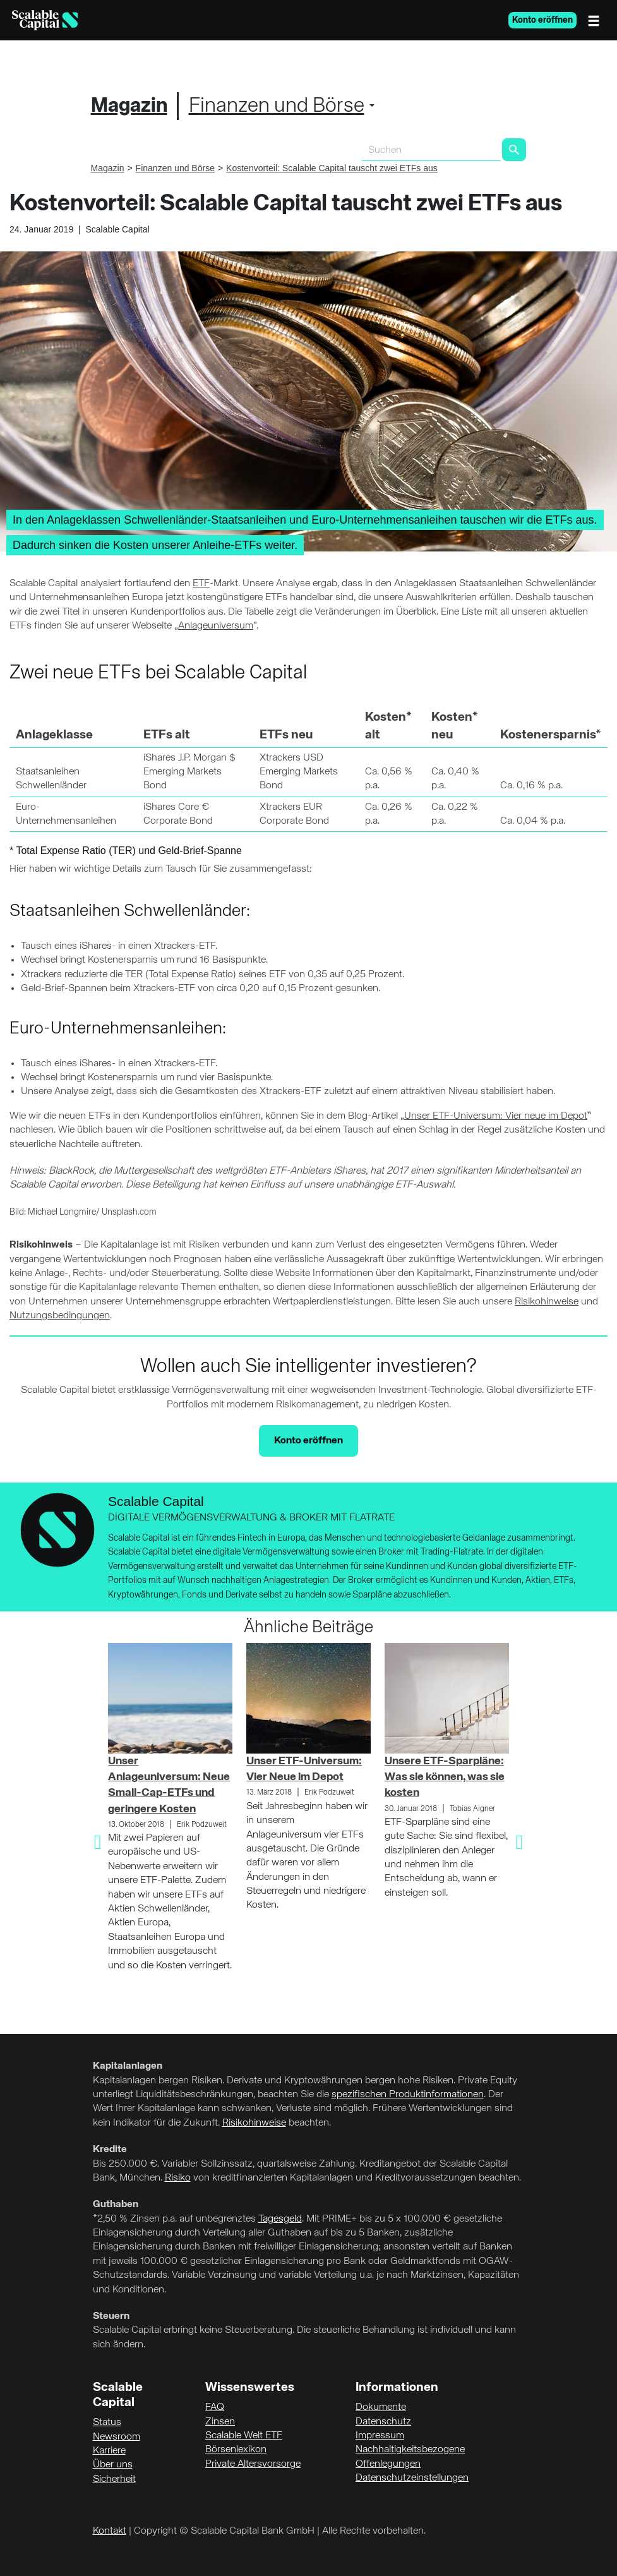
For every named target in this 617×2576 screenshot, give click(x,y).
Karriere (109, 2451)
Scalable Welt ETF (243, 2436)
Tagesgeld (280, 2219)
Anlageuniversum (215, 626)
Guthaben (115, 2205)
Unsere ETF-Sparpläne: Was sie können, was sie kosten (445, 1776)
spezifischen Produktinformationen (408, 2095)
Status (107, 2422)
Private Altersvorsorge (253, 2464)
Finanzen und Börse (276, 106)
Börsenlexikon (236, 2450)
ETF (201, 584)
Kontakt (109, 2531)
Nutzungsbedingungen (59, 1316)
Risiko (178, 2178)
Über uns (113, 2465)
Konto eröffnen (542, 20)
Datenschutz (383, 2422)
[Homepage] (45, 20)
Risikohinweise (546, 1302)
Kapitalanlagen (127, 2066)
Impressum (380, 2436)
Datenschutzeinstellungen (412, 2478)
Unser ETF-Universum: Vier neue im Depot (495, 1116)
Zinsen (220, 2422)
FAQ (214, 2407)
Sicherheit (114, 2479)
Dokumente (381, 2407)
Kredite (110, 2150)
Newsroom (116, 2437)
